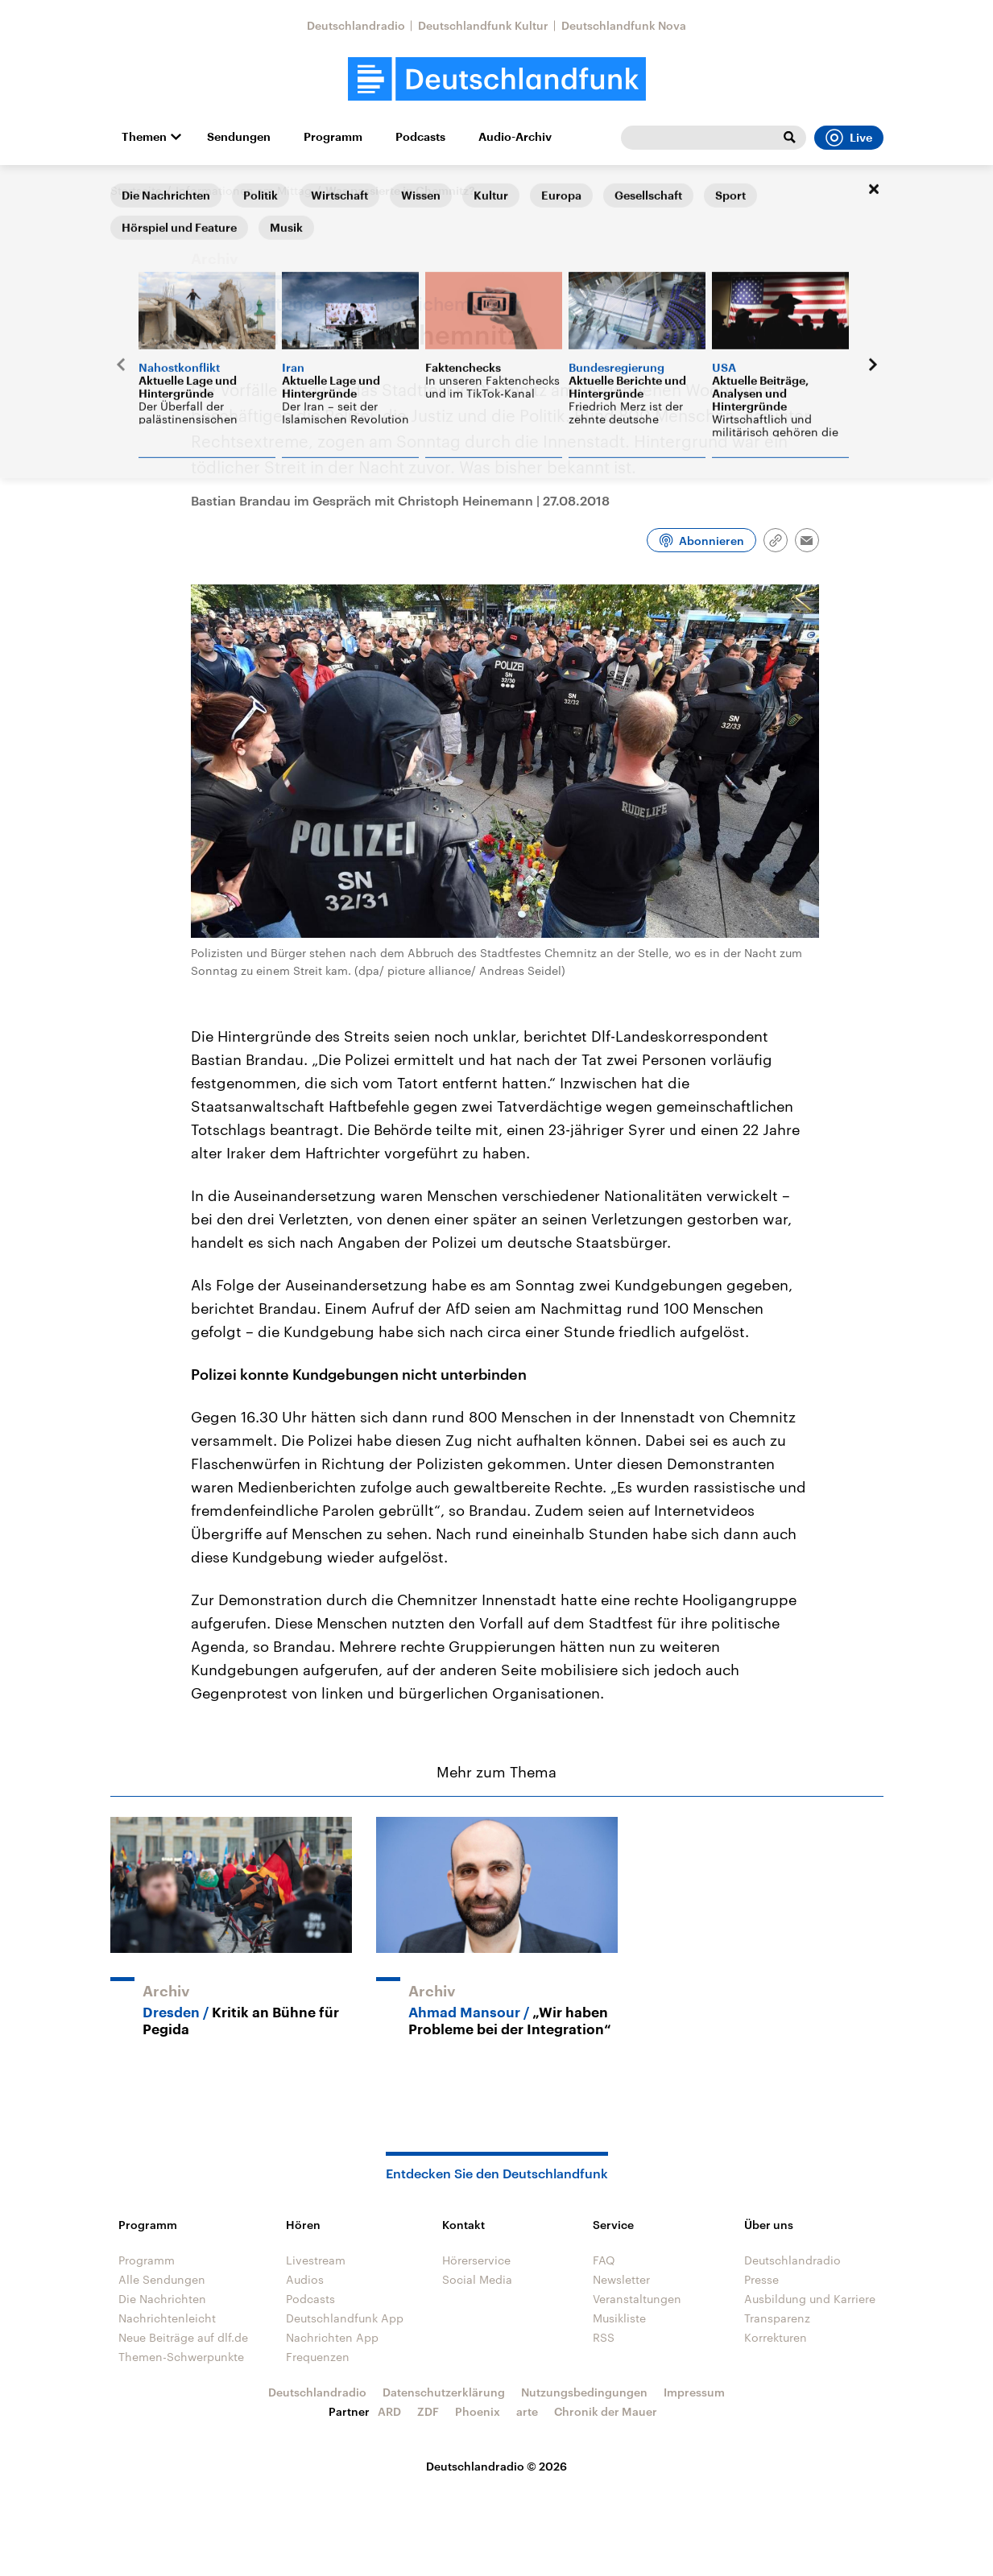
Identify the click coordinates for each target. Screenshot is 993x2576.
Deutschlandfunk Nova (623, 25)
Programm (333, 136)
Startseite (136, 190)
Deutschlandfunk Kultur (483, 25)
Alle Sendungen (161, 2279)
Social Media (477, 2279)
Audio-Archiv (515, 136)
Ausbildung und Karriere (809, 2299)
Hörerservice (476, 2260)
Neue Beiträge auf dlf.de (183, 2337)
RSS (603, 2337)
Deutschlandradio (356, 25)
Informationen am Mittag (244, 190)
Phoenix (477, 2411)
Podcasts (420, 136)
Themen (144, 136)
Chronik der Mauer (605, 2411)
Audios (305, 2279)
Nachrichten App (332, 2337)
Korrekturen (775, 2337)
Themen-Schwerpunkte (181, 2356)
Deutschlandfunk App (344, 2318)
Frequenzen (318, 2356)
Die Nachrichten (162, 2299)
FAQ (604, 2260)
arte (527, 2411)
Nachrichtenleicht (167, 2318)
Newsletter (621, 2279)
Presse (761, 2279)
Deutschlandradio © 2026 (496, 2466)
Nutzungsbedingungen (584, 2392)
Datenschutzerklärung (444, 2392)
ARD (389, 2411)
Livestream (315, 2260)
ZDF (428, 2411)
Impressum (694, 2392)
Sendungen (239, 136)
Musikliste (619, 2318)
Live (848, 138)
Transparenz (777, 2318)
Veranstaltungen (637, 2299)
